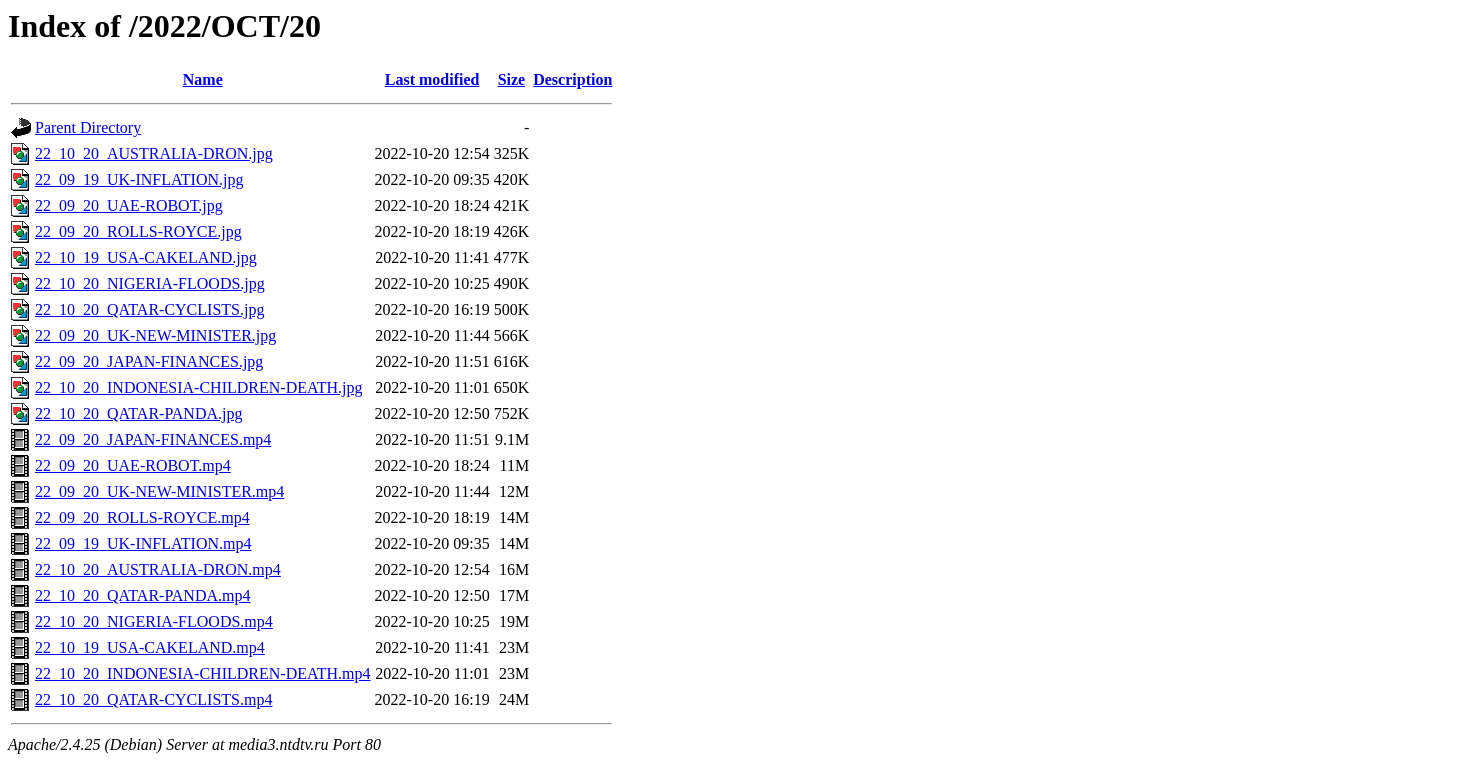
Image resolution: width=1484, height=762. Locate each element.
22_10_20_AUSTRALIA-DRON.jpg (154, 153)
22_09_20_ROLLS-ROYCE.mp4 (142, 517)
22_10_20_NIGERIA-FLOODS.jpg (150, 283)
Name (203, 79)
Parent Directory (88, 127)
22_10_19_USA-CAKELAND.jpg (146, 257)
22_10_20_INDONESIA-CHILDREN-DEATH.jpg (199, 387)
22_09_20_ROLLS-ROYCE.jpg (138, 231)
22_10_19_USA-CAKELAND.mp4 (150, 647)
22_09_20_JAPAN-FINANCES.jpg (149, 361)
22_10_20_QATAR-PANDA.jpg (138, 413)
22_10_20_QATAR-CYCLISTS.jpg (149, 309)
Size (512, 79)
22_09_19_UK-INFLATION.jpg (139, 179)
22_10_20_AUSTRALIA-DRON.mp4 (158, 569)
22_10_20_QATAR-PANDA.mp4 (142, 595)
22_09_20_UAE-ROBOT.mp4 (133, 465)
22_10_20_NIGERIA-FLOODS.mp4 (154, 621)
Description (572, 79)
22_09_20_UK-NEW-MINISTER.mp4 (159, 491)
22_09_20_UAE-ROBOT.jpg (129, 205)
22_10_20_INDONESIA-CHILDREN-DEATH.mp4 (203, 673)
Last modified (432, 79)
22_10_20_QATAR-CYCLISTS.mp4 (153, 699)
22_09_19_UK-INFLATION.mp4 (143, 543)
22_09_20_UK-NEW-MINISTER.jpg (155, 335)
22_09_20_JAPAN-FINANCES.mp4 (153, 439)
